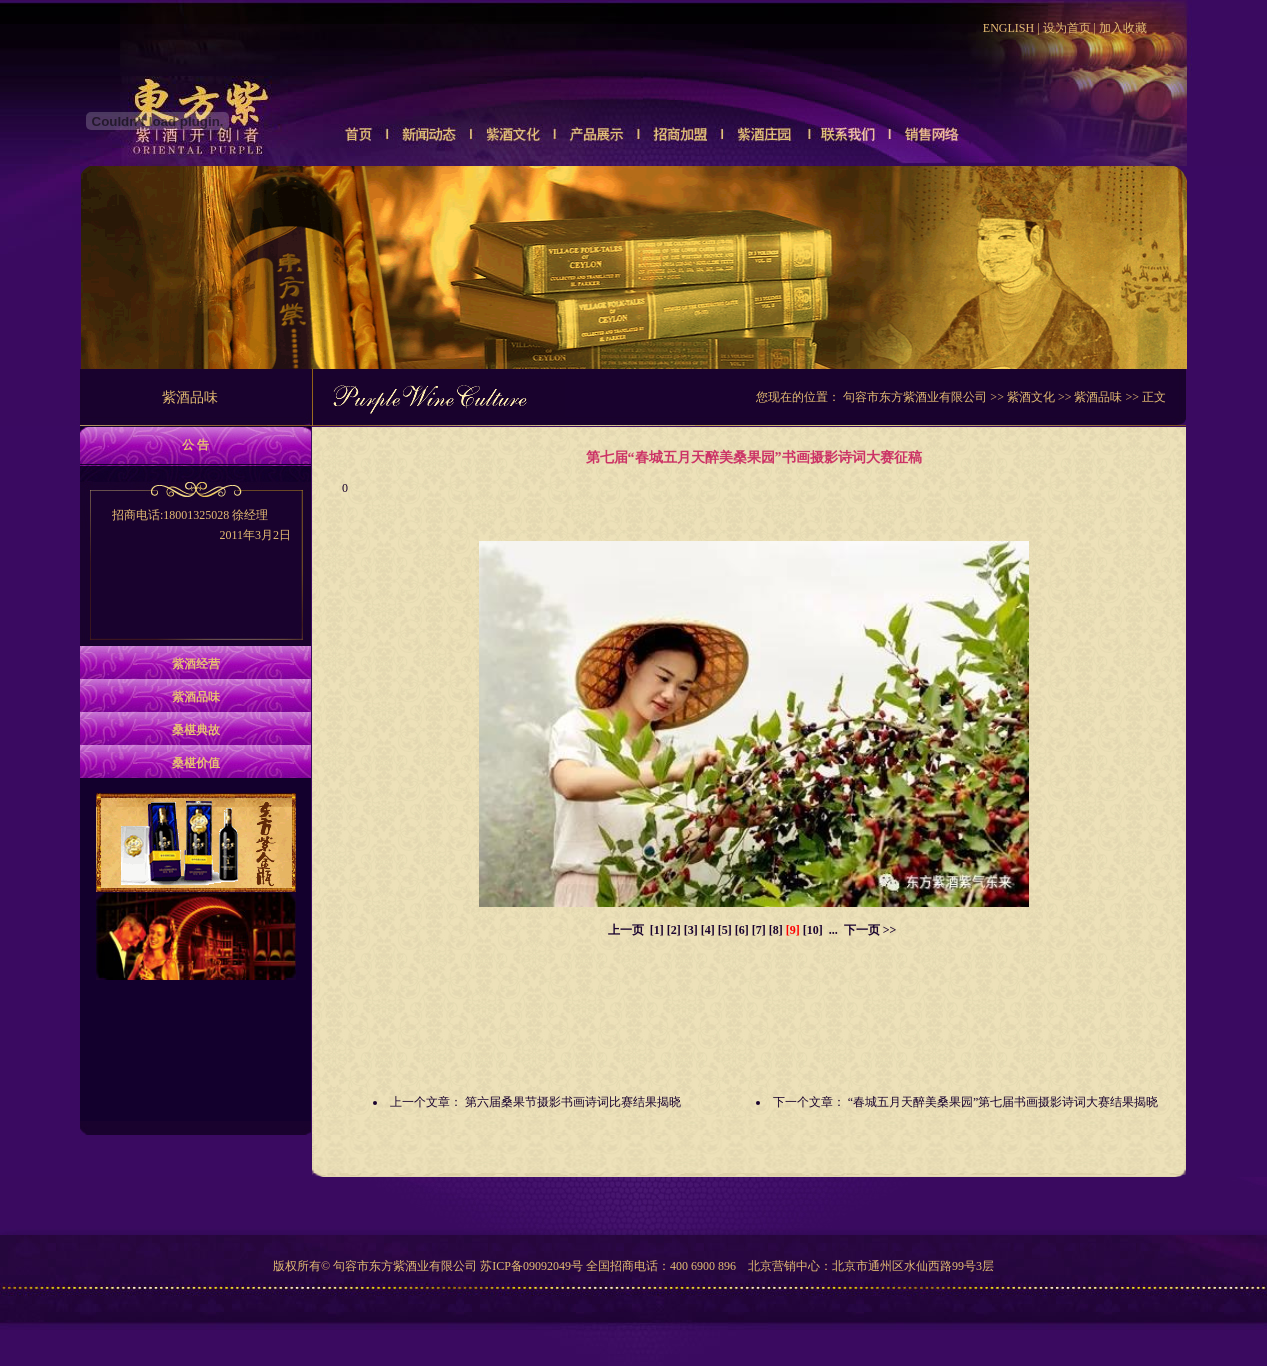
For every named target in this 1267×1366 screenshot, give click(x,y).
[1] (657, 930)
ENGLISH (1008, 28)
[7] (759, 930)
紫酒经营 (196, 664)
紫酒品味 (1098, 397)
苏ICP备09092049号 (531, 1266)
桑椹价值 (196, 763)
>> (890, 930)
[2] (674, 930)
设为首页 (1067, 28)
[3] (691, 930)
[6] (742, 930)
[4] (708, 930)
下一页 (862, 930)
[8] (776, 930)
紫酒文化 (1031, 397)
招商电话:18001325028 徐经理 (195, 526)
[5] (725, 930)
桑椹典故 (196, 730)
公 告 (195, 445)
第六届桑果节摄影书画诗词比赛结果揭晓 (573, 1102)
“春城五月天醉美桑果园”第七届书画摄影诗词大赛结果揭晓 (1003, 1102)
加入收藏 (1123, 28)
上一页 (626, 930)
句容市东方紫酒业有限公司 (915, 397)
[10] (813, 930)
